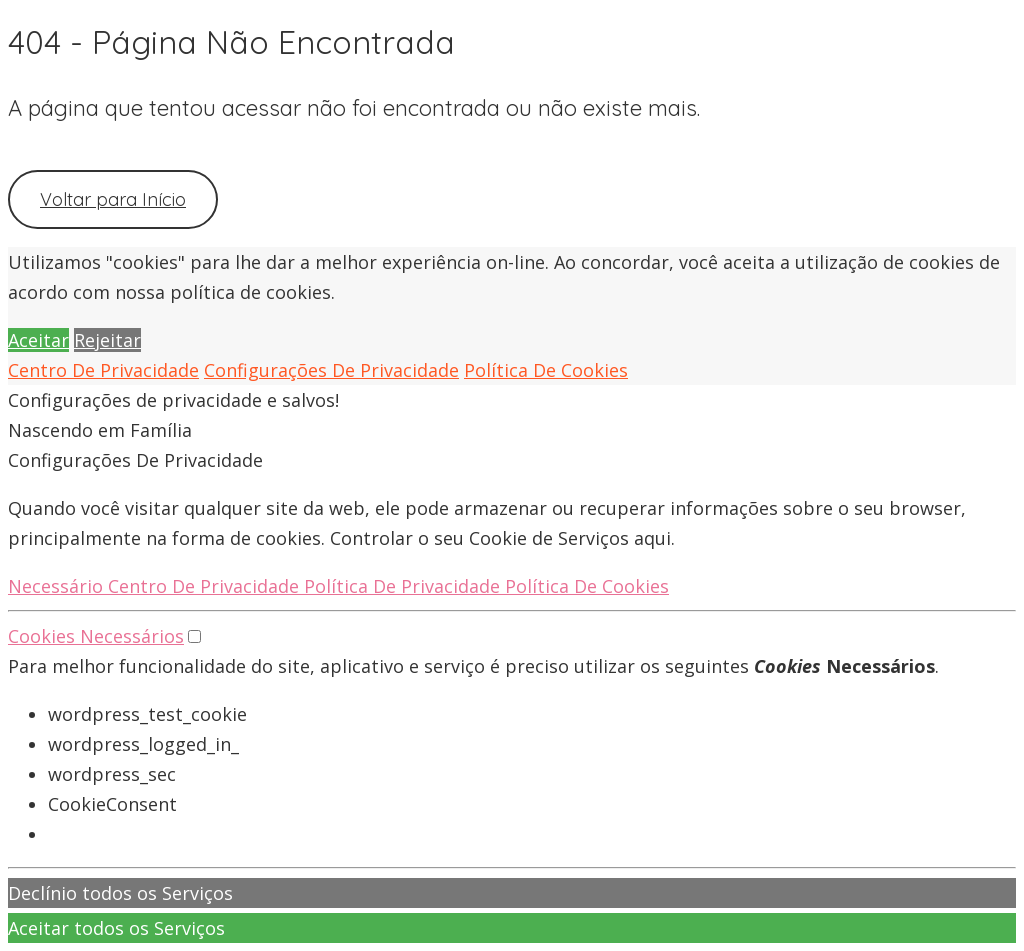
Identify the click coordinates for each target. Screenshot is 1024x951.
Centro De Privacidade (103, 370)
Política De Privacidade (404, 586)
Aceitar (38, 340)
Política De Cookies (546, 370)
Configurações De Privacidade (331, 370)
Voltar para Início (113, 199)
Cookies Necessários (96, 636)
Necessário (58, 586)
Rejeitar (107, 340)
